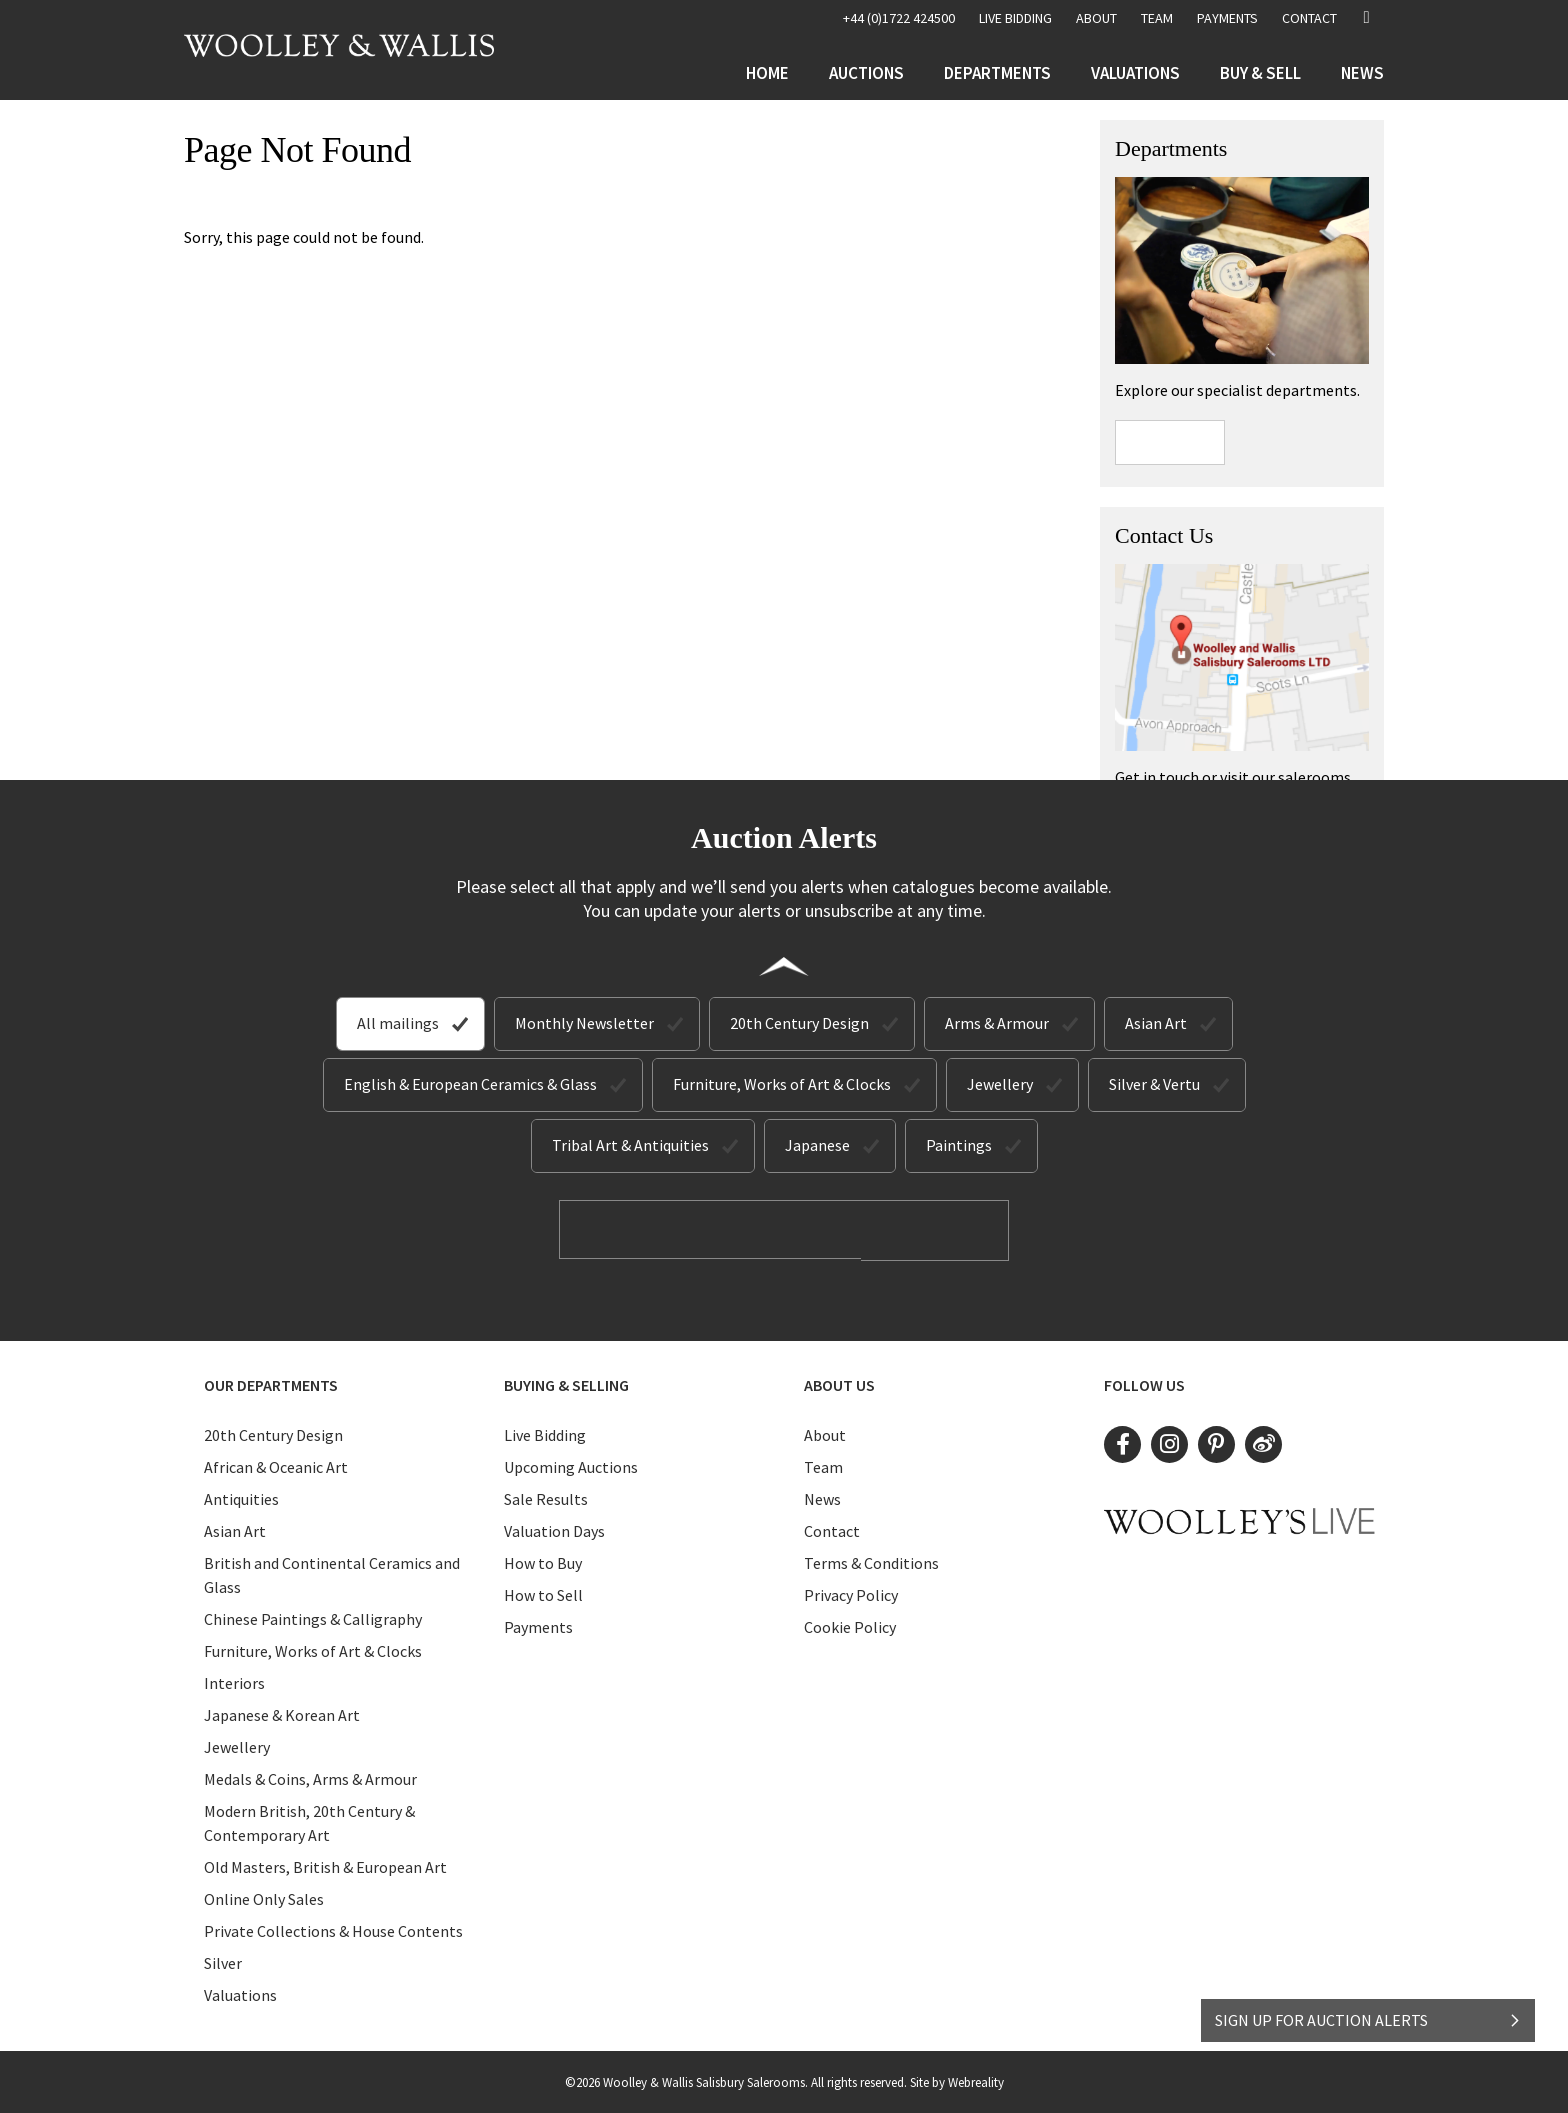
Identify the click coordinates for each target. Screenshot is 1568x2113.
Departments (997, 73)
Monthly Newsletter (584, 1023)
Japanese (817, 1145)
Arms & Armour (997, 1023)
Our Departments (271, 1383)
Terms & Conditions (871, 1561)
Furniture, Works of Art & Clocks (782, 1084)
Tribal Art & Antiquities (630, 1145)
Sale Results (546, 1497)
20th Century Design (799, 1023)
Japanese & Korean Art (282, 1713)
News (1362, 73)
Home (767, 73)
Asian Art (1156, 1023)
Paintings (959, 1145)
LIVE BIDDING (1015, 18)
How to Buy (543, 1561)
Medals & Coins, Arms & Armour (310, 1777)
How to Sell (543, 1593)
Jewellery (1000, 1084)
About (1096, 18)
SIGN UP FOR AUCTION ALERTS (1368, 2010)
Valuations (1135, 73)
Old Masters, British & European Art (325, 1865)
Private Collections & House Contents (333, 1929)
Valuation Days (554, 1529)
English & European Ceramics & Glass (470, 1084)
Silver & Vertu (1154, 1084)
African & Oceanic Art (276, 1465)
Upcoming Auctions (571, 1465)
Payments (1227, 18)
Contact (1309, 18)
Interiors (234, 1681)
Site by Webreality (957, 2080)
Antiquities (241, 1497)
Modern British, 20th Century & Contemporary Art (309, 1821)
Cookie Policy (850, 1625)
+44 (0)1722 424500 (899, 18)
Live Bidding (545, 1433)
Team (1157, 18)
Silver (223, 1961)
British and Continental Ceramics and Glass (332, 1573)
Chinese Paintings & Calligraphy (313, 1617)
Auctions (866, 73)
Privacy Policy (851, 1593)
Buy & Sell (1260, 73)
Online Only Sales (264, 1897)
